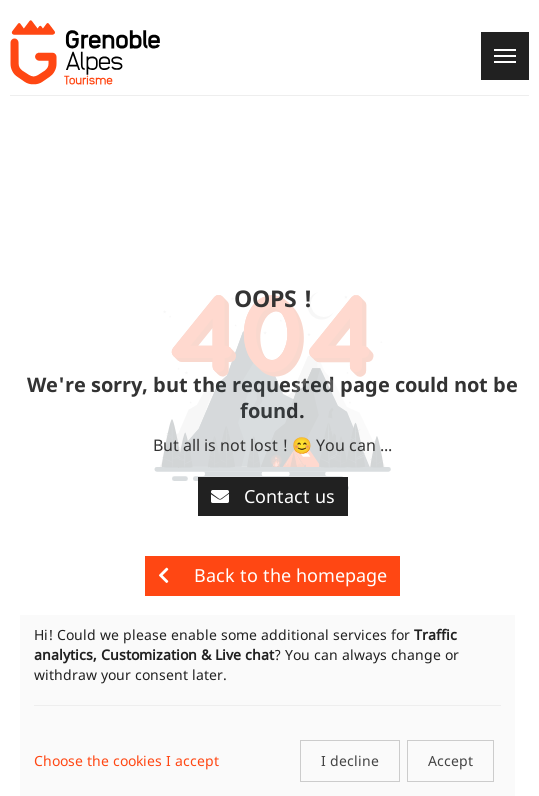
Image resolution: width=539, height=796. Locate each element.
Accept (450, 760)
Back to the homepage (272, 575)
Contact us (273, 496)
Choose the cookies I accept (126, 760)
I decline (350, 760)
